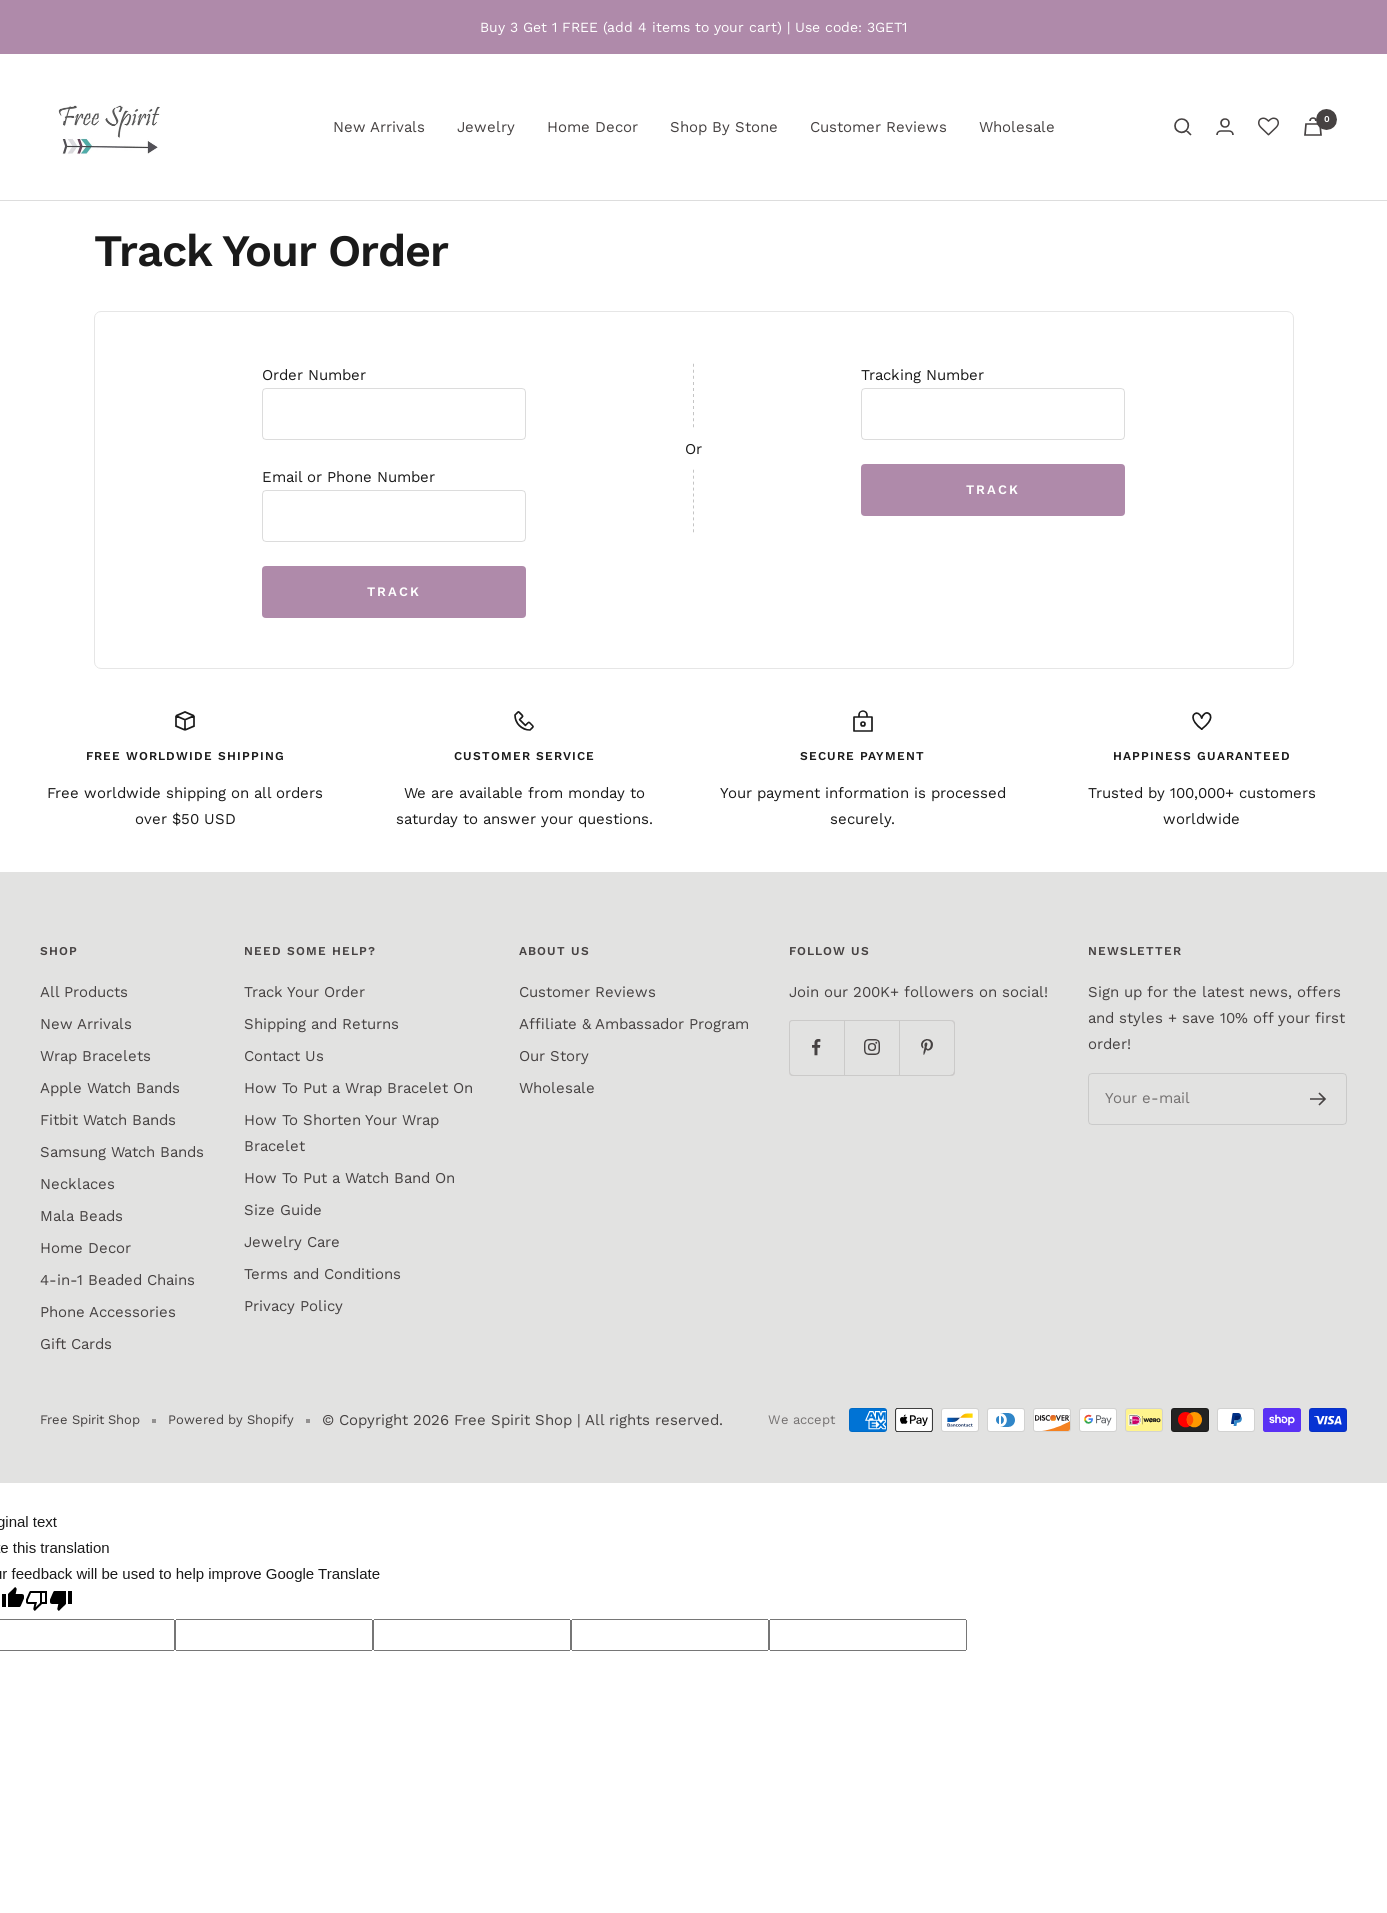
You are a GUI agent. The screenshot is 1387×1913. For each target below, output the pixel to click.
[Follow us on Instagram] (871, 1047)
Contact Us (284, 1056)
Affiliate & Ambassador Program (634, 1024)
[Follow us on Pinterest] (926, 1047)
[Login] (1225, 126)
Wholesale (1017, 127)
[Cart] (1313, 126)
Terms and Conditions (322, 1274)
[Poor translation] (49, 1603)
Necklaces (77, 1184)
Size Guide (283, 1210)
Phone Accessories (108, 1312)
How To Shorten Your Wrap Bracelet (341, 1133)
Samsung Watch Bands (122, 1152)
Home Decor (592, 127)
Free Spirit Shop (513, 1420)
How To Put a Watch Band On (349, 1178)
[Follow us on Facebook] (816, 1047)
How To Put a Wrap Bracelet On (358, 1088)
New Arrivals (379, 127)
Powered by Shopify (231, 1419)
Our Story (554, 1056)
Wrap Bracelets (95, 1056)
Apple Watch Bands (110, 1088)
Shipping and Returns (321, 1024)
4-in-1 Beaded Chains (117, 1280)
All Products (84, 992)
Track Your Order (304, 992)
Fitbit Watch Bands (108, 1120)
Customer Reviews (878, 127)
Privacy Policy (293, 1306)
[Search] (1183, 127)
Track (394, 591)
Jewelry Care (292, 1242)
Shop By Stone (724, 127)
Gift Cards (76, 1344)
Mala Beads (81, 1216)
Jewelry (486, 127)
